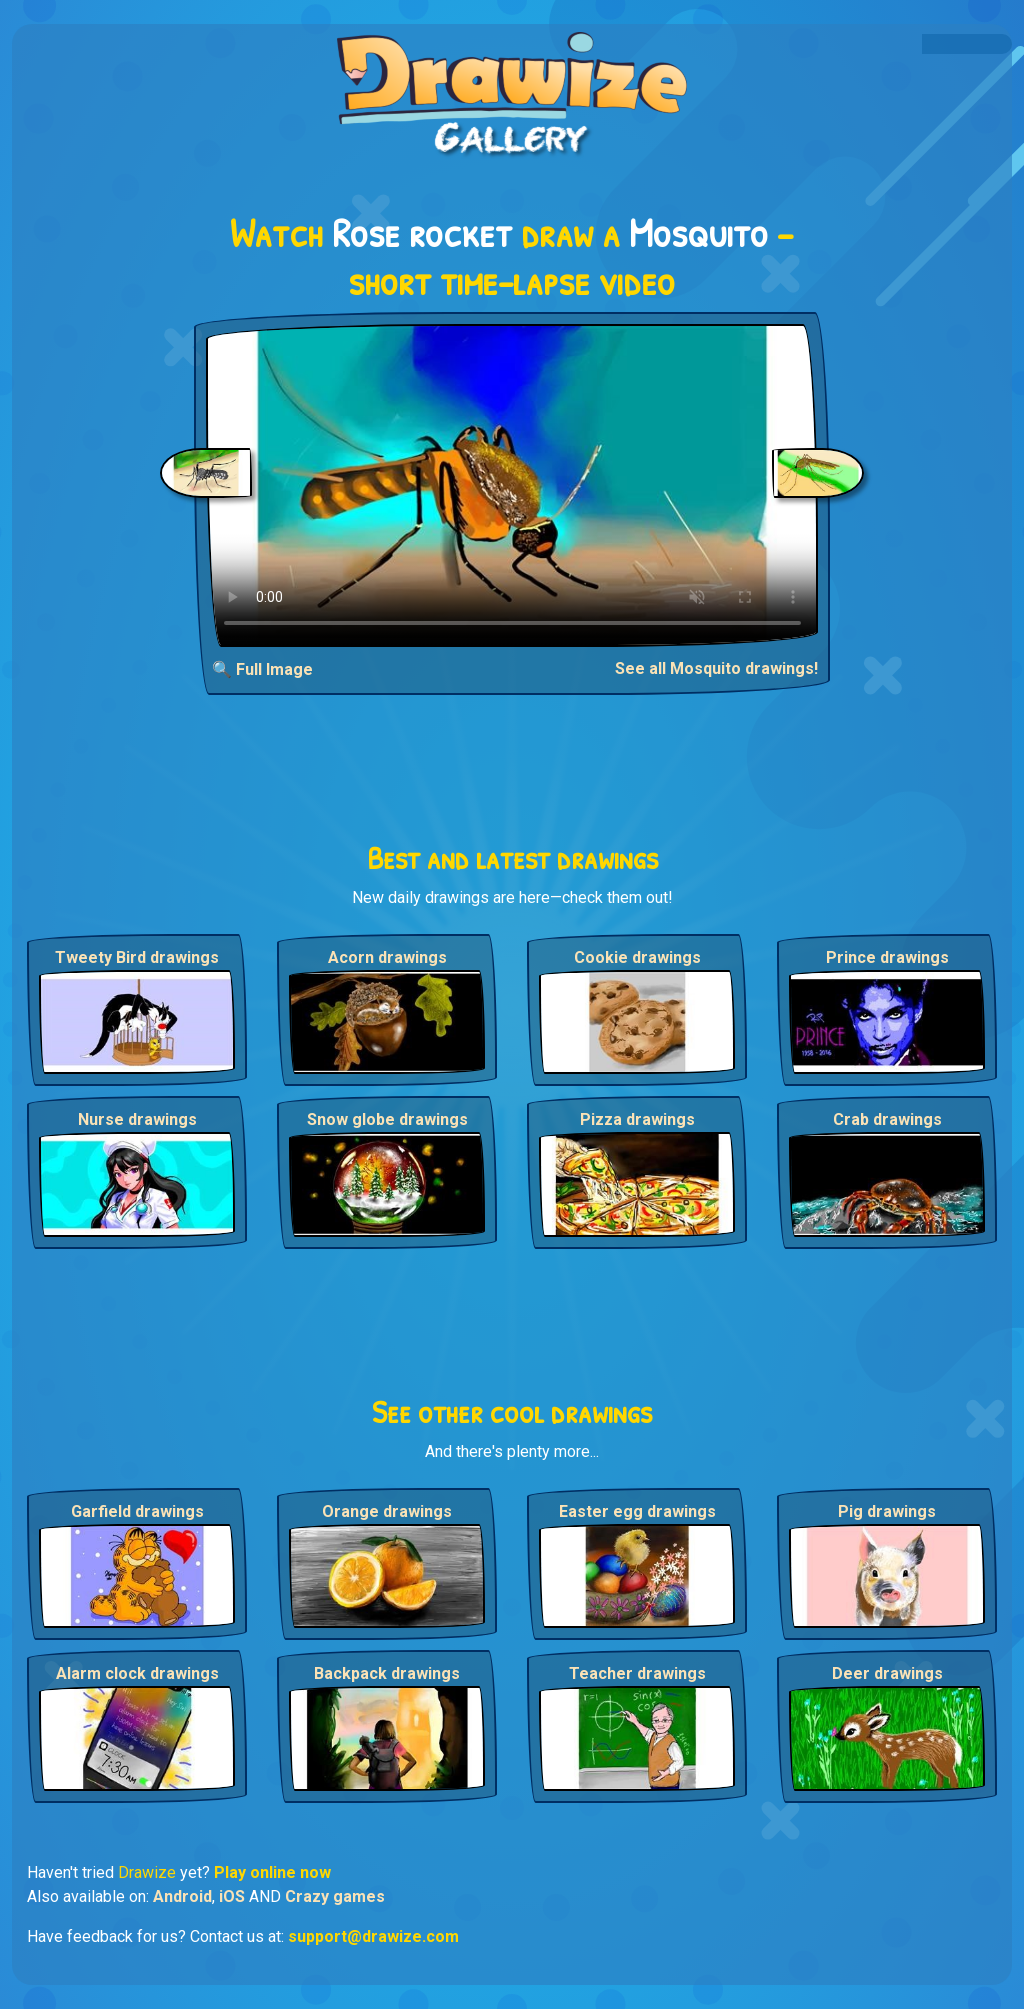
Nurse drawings (137, 1119)
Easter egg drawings (637, 1511)
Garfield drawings (137, 1511)
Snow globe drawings (387, 1119)
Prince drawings (887, 957)
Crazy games (335, 1896)
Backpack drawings (387, 1673)
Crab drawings (887, 1119)
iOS (232, 1896)
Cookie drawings (637, 957)
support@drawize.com (373, 1936)
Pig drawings (887, 1511)
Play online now (272, 1872)
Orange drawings (387, 1511)
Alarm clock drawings (137, 1673)
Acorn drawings (387, 957)
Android (182, 1896)
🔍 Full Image (262, 669)
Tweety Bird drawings (137, 957)
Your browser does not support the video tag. (512, 485)
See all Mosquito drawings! (716, 668)
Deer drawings (887, 1673)
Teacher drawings (637, 1673)
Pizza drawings (637, 1119)
